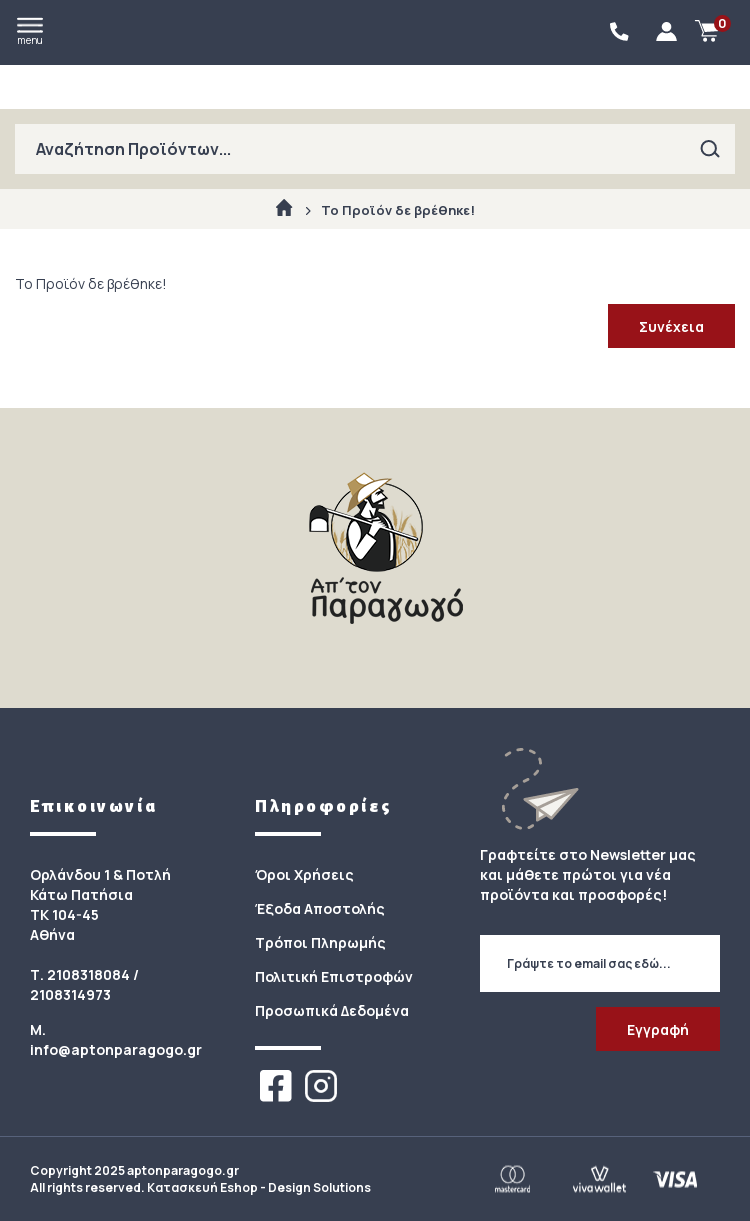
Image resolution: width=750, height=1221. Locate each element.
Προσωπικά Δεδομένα (332, 1010)
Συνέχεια (671, 326)
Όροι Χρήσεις (304, 874)
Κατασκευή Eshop (202, 1187)
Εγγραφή (658, 1029)
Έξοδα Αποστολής (320, 908)
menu (30, 32)
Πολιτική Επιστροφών (334, 976)
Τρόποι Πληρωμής (320, 942)
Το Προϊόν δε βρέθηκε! (398, 210)
